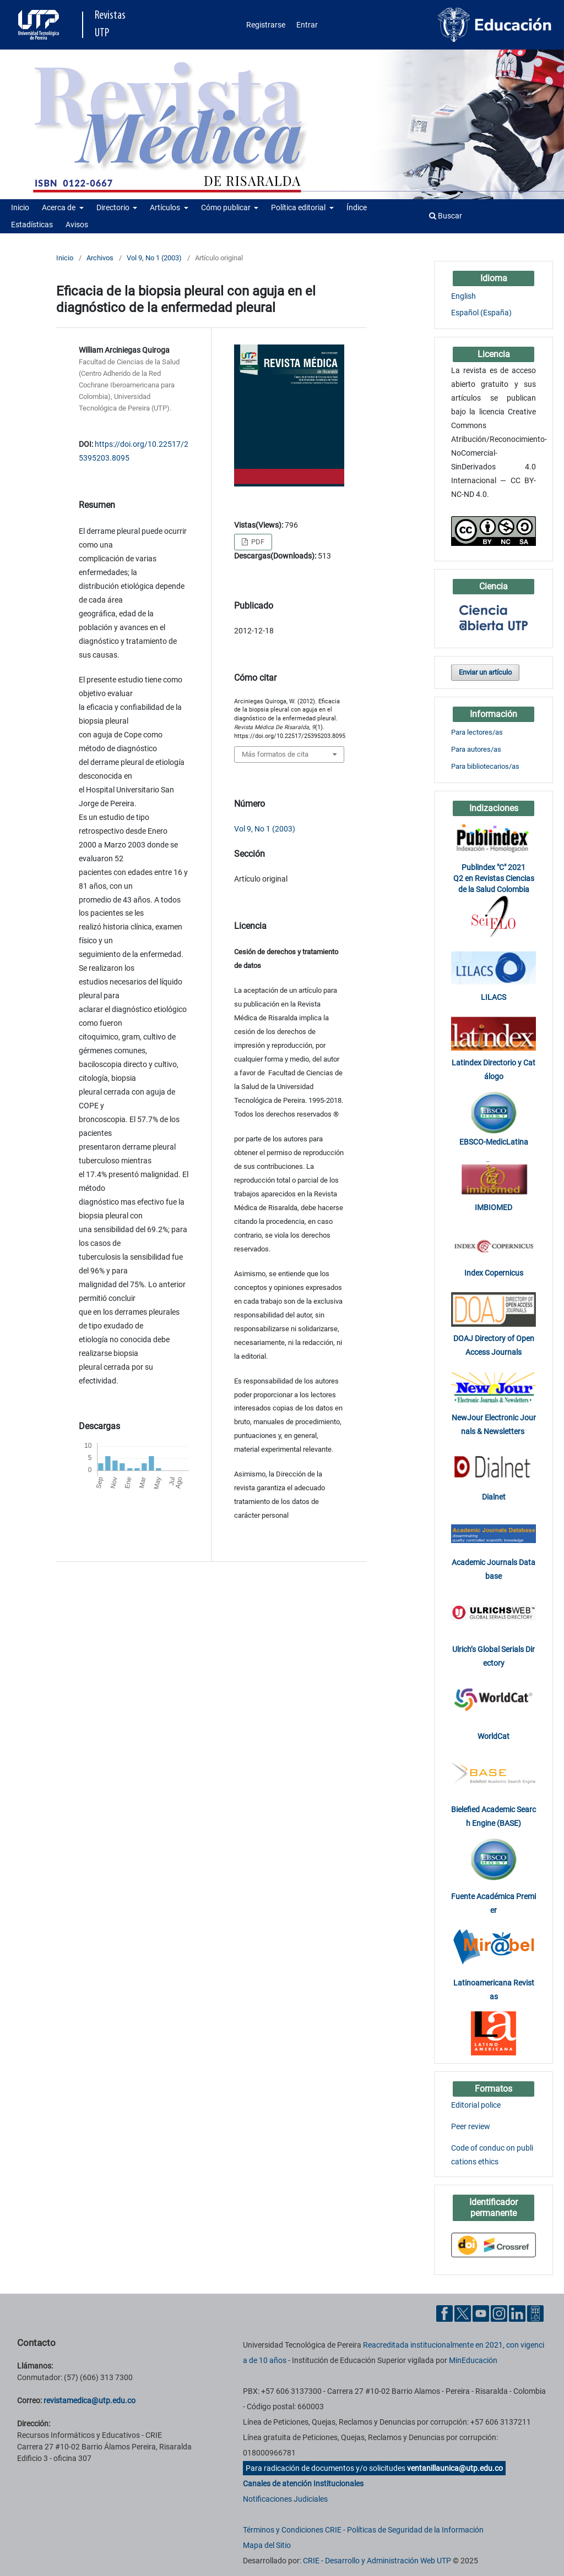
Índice (356, 207)
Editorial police (476, 2105)
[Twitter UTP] (462, 2313)
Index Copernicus (493, 1272)
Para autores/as (476, 749)
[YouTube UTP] (481, 2313)
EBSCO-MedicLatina (493, 1141)
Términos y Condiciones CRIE (292, 2529)
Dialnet (494, 1496)
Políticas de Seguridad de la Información (415, 2529)
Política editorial (299, 207)
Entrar (307, 24)
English (463, 296)
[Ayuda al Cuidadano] (535, 2313)
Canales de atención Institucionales (303, 2483)
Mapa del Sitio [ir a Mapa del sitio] (267, 2545)
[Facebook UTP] (444, 2313)
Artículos (166, 207)
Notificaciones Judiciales (285, 2499)
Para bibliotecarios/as (485, 766)
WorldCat (493, 1736)
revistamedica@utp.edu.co (89, 2400)
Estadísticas (32, 224)
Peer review (470, 2126)
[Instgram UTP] (499, 2313)
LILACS (493, 997)
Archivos (99, 258)
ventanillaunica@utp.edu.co (455, 2468)
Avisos (77, 224)
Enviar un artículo (485, 672)
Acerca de (59, 207)
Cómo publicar (226, 207)
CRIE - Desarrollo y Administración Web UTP (377, 2560)
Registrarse (265, 24)
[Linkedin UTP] (517, 2313)
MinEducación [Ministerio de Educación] (473, 2360)
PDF (257, 542)
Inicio (20, 207)
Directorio (113, 207)
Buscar (445, 215)
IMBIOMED (493, 1207)
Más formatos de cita (275, 754)
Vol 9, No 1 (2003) (154, 258)
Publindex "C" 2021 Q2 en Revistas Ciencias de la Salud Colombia (493, 878)
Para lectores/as (477, 732)
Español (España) (481, 312)
